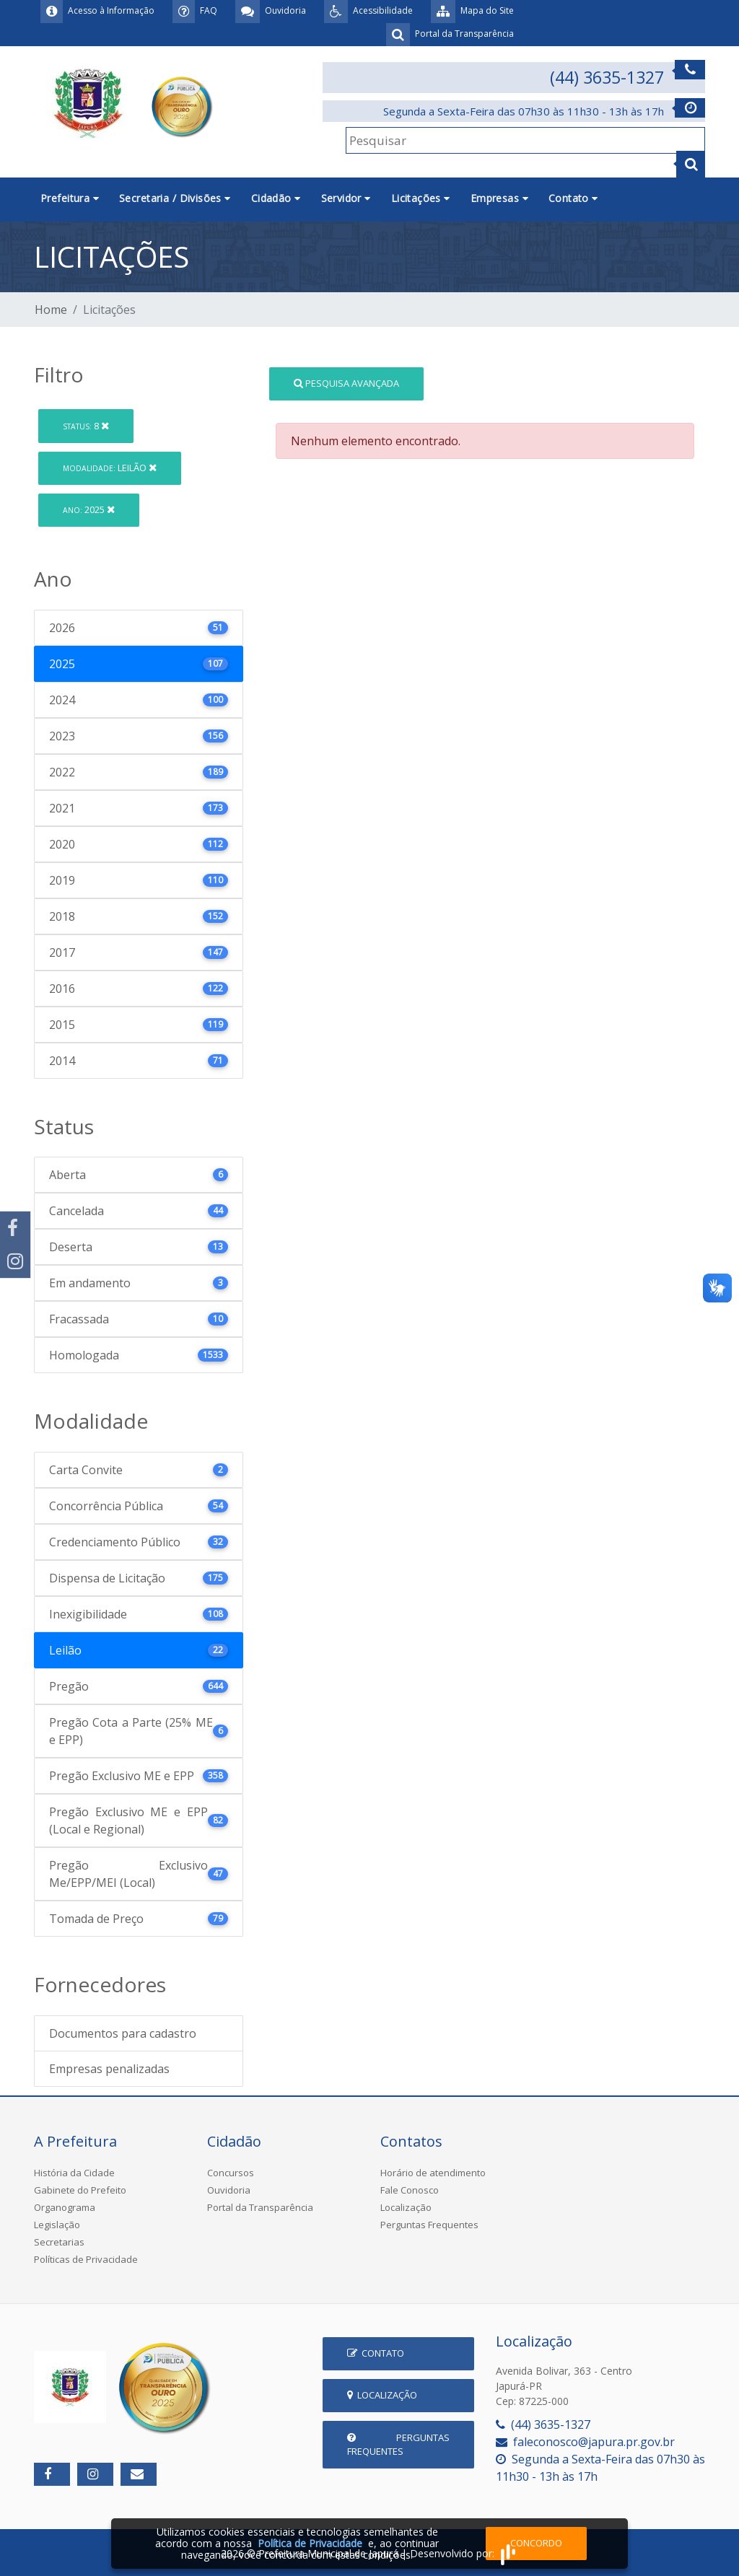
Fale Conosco (409, 2189)
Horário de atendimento (433, 2172)
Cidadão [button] (276, 198)
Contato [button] (573, 198)
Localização (406, 2207)
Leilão (110, 467)
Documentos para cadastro (122, 2033)
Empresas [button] (499, 198)
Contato (375, 2353)
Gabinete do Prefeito (80, 2189)
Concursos (230, 2172)
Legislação (57, 2224)
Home (51, 309)
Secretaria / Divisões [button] (175, 198)
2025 (89, 509)
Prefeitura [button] (69, 198)
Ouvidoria (228, 2189)
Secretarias (59, 2241)
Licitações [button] (420, 198)
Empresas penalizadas (109, 2069)
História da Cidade (74, 2172)
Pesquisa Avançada (346, 383)
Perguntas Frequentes (429, 2224)
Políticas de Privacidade (86, 2259)
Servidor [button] (346, 198)
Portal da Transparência (260, 2207)
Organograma (64, 2207)
